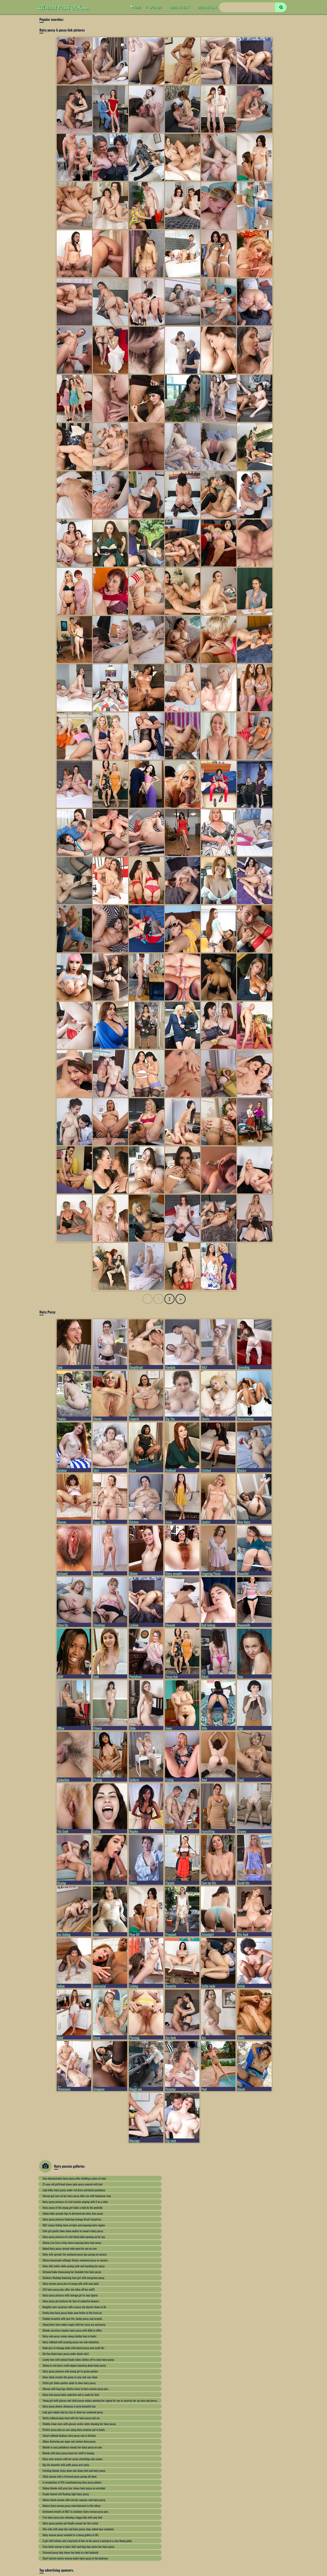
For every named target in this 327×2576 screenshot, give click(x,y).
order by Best (179, 7)
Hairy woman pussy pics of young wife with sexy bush (71, 2283)
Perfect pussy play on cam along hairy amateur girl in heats (74, 2429)
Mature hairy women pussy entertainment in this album (72, 2505)
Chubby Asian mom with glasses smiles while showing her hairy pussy (79, 2424)
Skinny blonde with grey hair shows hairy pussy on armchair (74, 2488)
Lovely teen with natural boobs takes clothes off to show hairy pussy (78, 2359)
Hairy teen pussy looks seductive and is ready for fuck (71, 2394)
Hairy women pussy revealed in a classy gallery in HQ (70, 2535)
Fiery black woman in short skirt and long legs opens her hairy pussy (78, 2546)
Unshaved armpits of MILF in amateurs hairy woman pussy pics (75, 2511)
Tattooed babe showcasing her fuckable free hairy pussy (72, 2272)
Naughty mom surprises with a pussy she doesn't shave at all (74, 2307)
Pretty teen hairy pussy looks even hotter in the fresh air (72, 2312)
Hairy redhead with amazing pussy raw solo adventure (71, 2342)
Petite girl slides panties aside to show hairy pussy (69, 2383)
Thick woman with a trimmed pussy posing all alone (70, 2476)
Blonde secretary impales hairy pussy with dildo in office (72, 2330)
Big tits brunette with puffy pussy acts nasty (66, 2464)
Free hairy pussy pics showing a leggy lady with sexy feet (72, 2517)
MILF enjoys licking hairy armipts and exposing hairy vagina (74, 2225)
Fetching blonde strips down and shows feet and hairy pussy (74, 2470)
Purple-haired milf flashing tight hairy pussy (66, 2494)
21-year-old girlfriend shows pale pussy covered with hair (73, 2184)
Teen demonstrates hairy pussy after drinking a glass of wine (74, 2178)
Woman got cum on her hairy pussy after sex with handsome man (77, 2196)
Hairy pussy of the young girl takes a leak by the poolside (73, 2207)
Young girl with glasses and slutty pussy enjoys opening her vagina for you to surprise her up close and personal (101, 2400)
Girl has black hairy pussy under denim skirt (66, 2353)
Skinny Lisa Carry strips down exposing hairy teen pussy (72, 2242)
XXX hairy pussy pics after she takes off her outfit (69, 2289)
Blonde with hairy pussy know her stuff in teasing (68, 2453)
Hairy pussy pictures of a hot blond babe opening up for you (74, 2236)
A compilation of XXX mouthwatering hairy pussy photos (72, 2482)
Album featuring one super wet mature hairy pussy (69, 2441)
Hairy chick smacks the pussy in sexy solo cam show (70, 2377)
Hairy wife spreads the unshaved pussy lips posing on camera (75, 2254)
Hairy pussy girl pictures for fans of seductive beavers (71, 2301)
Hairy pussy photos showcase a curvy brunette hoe (69, 2406)
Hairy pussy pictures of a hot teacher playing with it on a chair (75, 2201)
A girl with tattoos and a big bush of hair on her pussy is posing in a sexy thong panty (87, 2540)
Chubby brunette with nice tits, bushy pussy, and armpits (72, 2318)
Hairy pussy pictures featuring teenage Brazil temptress (72, 2219)
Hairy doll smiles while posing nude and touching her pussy (74, 2266)
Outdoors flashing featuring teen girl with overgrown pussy (73, 2277)
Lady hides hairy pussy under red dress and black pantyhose (74, 2190)
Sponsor (154, 7)
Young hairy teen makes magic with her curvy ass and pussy (74, 2324)
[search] (281, 7)
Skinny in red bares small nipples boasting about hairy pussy (74, 2365)
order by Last (207, 7)
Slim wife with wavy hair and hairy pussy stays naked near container (78, 2529)
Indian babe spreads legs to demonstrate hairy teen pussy (73, 2213)
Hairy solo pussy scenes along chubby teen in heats (69, 2336)
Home (136, 7)
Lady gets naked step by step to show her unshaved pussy (73, 2412)
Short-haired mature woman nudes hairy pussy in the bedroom (75, 2558)
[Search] (253, 7)
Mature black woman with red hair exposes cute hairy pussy (74, 2500)
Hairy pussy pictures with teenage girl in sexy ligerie (70, 2295)
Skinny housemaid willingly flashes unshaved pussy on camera (75, 2260)
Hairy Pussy (63, 7)
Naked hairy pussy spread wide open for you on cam (70, 2248)
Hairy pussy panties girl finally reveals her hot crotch (70, 2523)
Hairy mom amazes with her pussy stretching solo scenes (72, 2459)
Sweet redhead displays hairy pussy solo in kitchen (69, 2435)
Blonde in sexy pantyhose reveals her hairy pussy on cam (72, 2447)
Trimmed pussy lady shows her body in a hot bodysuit (70, 2552)
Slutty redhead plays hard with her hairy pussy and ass (71, 2418)
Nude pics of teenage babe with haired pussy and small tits (73, 2348)
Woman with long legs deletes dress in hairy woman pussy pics (75, 2388)
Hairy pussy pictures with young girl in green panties (70, 2371)
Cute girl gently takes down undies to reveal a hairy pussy (73, 2231)
